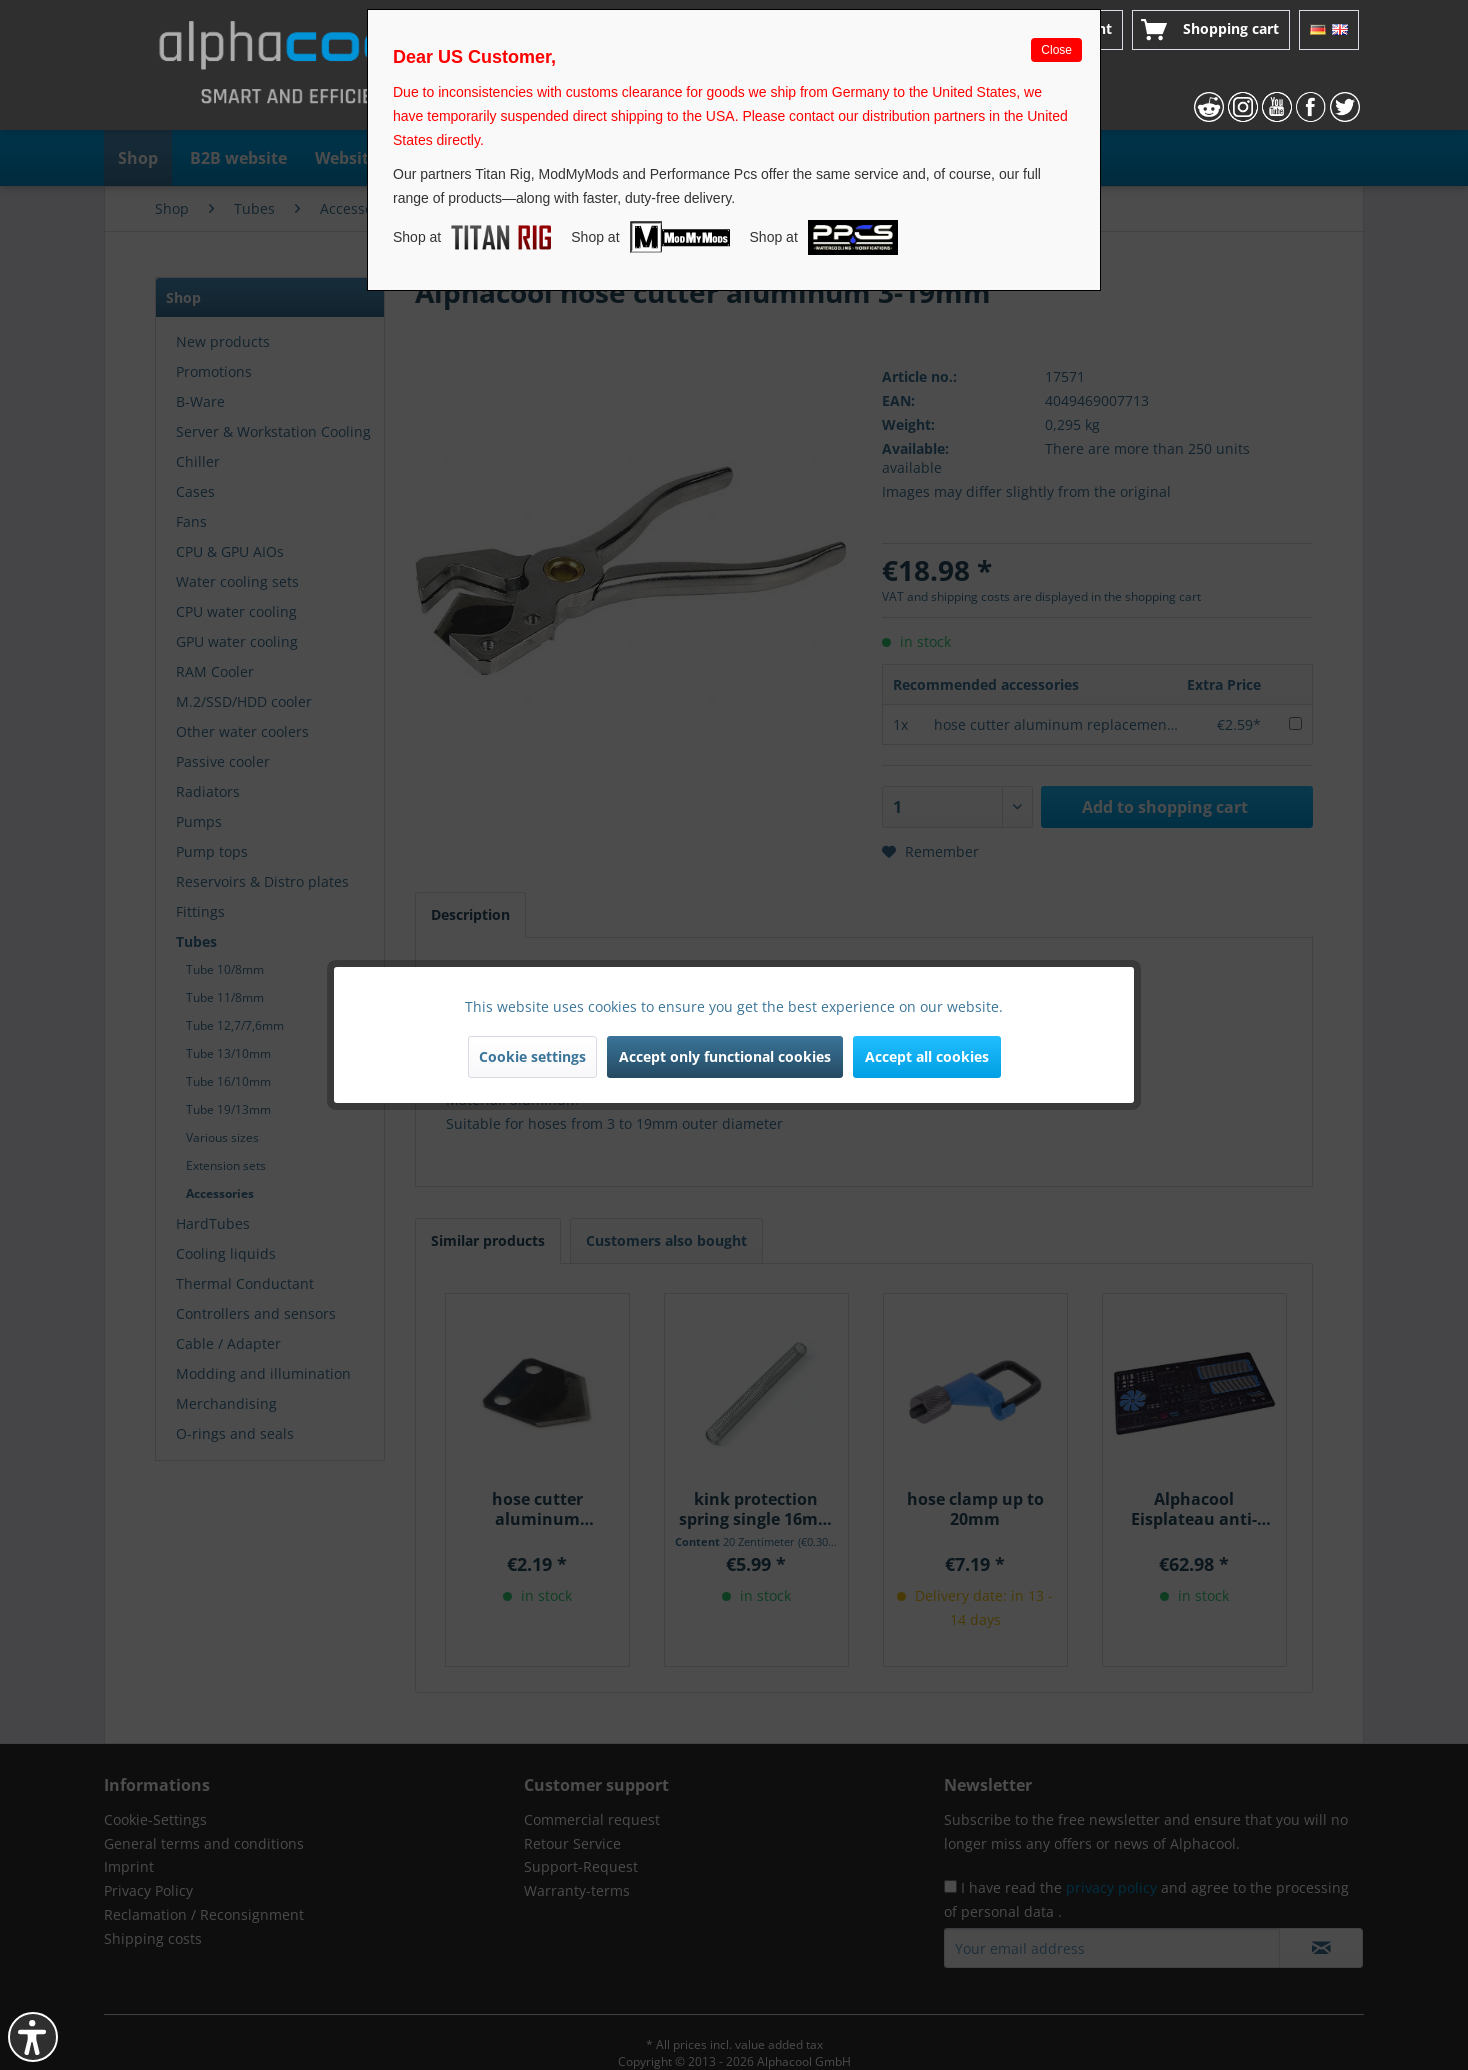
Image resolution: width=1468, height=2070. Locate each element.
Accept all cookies (927, 1056)
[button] (33, 2037)
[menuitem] (1211, 30)
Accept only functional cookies (725, 1056)
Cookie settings (532, 1056)
